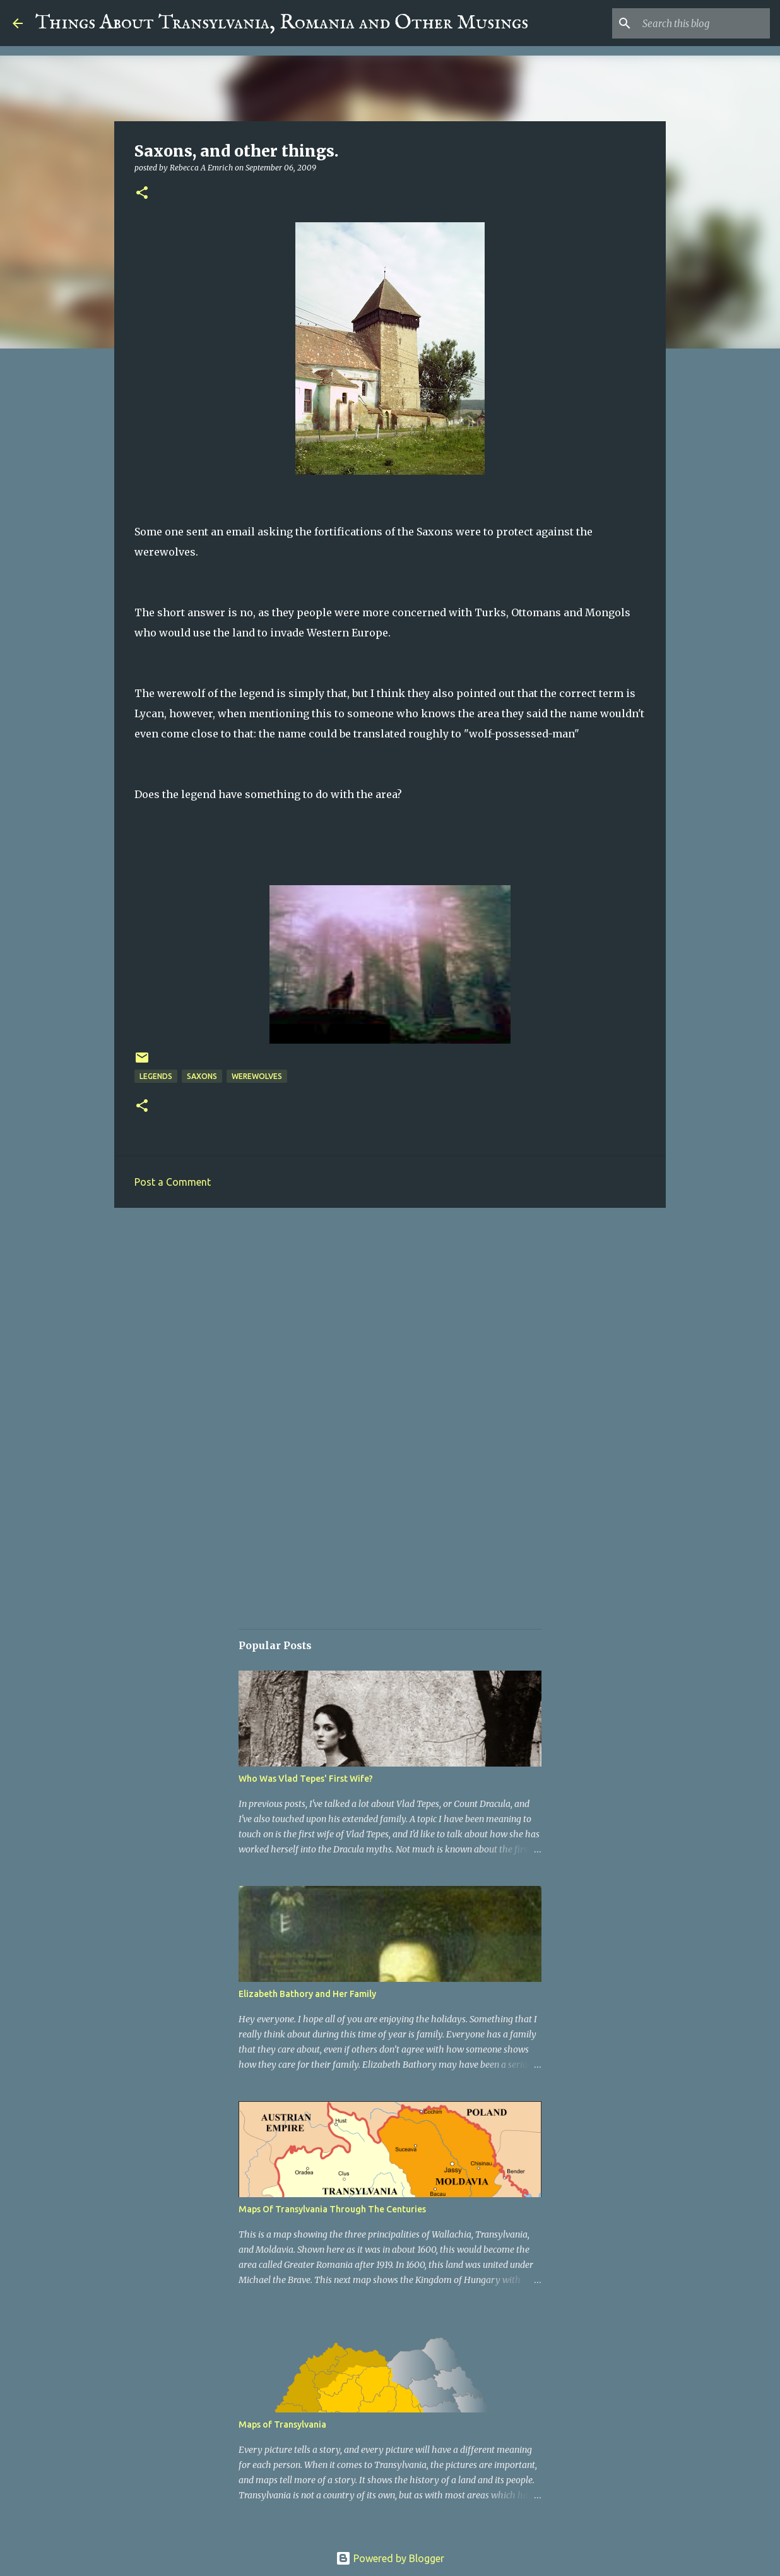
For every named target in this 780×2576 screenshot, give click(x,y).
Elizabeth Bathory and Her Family (307, 1994)
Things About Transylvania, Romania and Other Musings (281, 23)
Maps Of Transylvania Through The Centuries (332, 2209)
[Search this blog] (703, 23)
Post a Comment (172, 1182)
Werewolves (257, 1076)
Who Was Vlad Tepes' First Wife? (306, 1779)
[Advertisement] (390, 1315)
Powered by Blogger (390, 2558)
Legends (155, 1076)
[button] (142, 193)
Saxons (202, 1076)
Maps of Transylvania (282, 2424)
